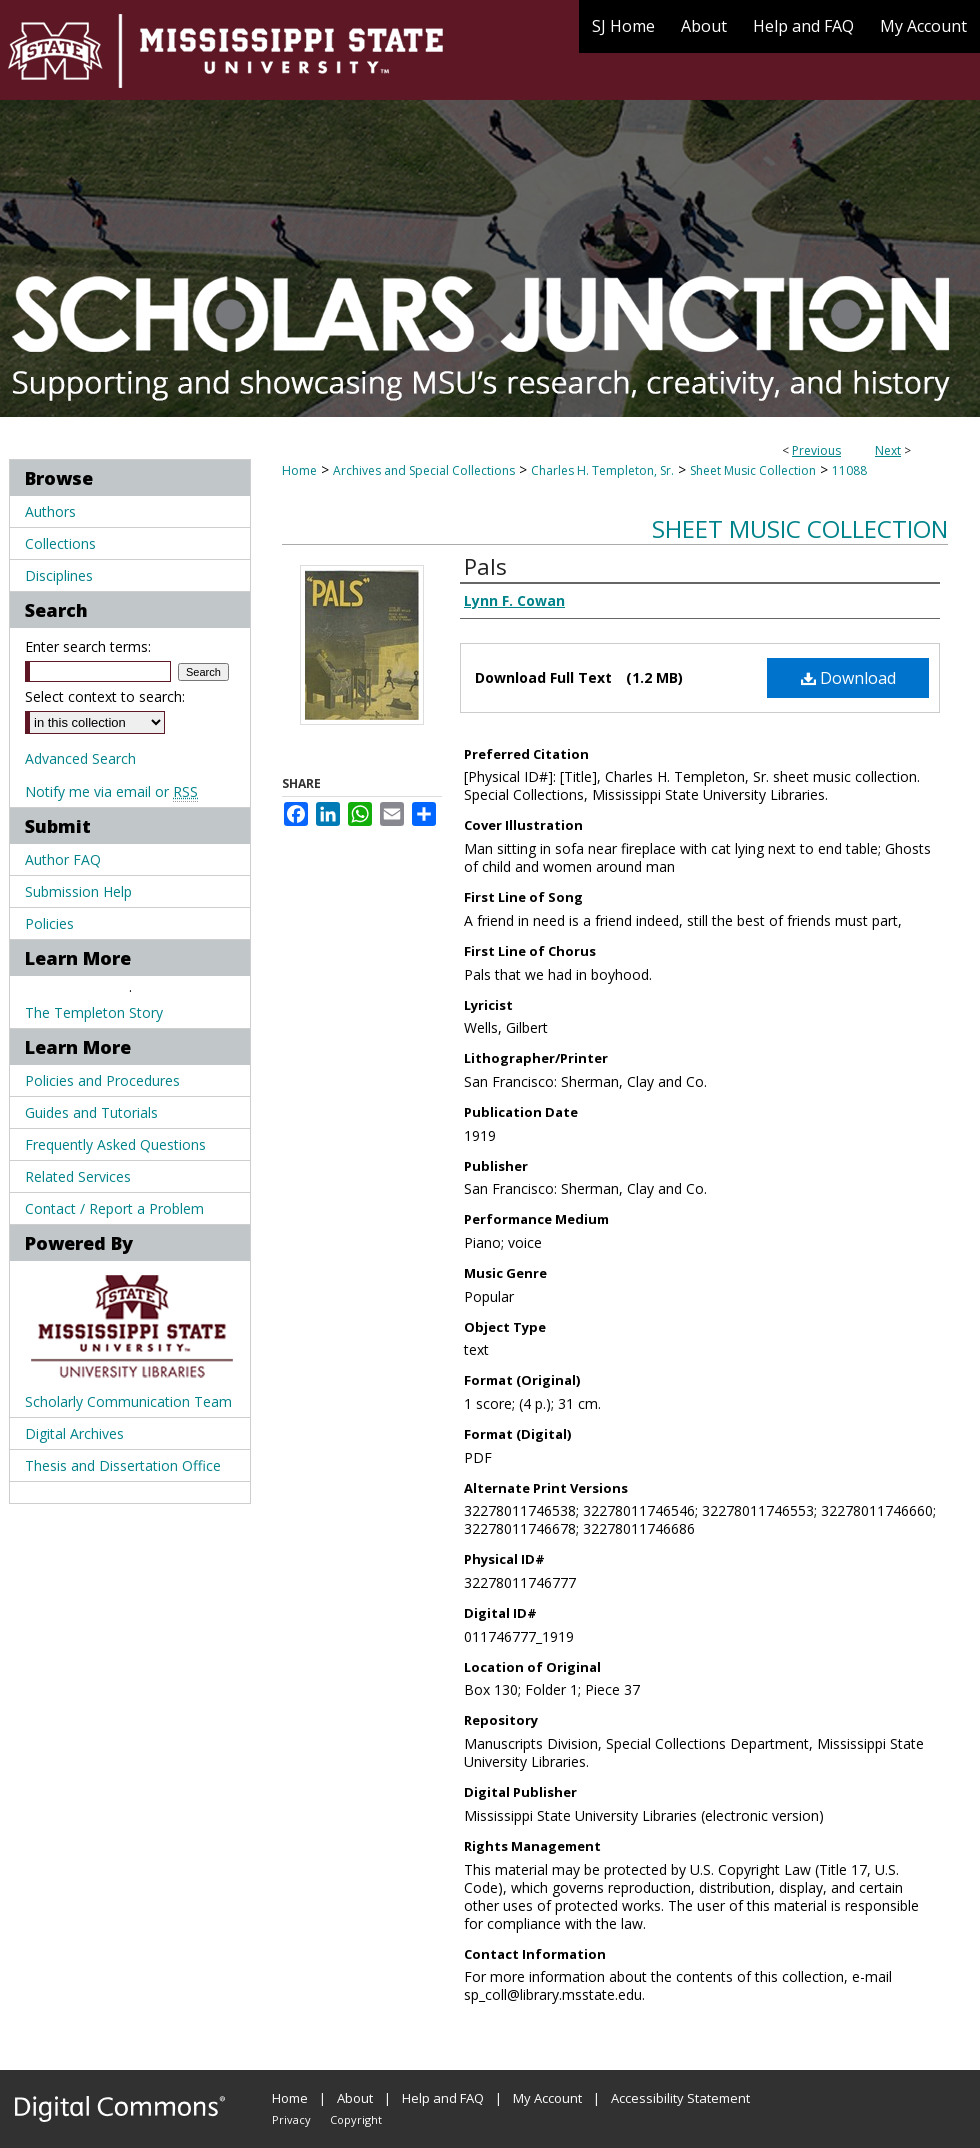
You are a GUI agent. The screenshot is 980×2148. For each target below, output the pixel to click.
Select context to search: (105, 696)
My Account (547, 2098)
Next (888, 450)
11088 (849, 470)
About (355, 2098)
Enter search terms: (88, 646)
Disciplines (59, 575)
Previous (816, 450)
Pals (485, 566)
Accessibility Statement (680, 2098)
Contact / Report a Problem (114, 1208)
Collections (60, 543)
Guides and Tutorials (91, 1112)
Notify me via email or (111, 791)
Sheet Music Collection (753, 470)
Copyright (356, 2119)
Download (848, 678)
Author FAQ (63, 859)
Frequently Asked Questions (115, 1144)
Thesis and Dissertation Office (123, 1465)
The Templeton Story (94, 1012)
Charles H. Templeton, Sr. (602, 470)
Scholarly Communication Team (128, 1401)
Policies (49, 923)
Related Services (78, 1176)
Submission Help (78, 891)
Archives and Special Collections (424, 470)
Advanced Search (80, 758)
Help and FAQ (443, 2098)
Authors (50, 511)
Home (299, 470)
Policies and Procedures (102, 1080)
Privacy (291, 2119)
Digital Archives (74, 1433)
